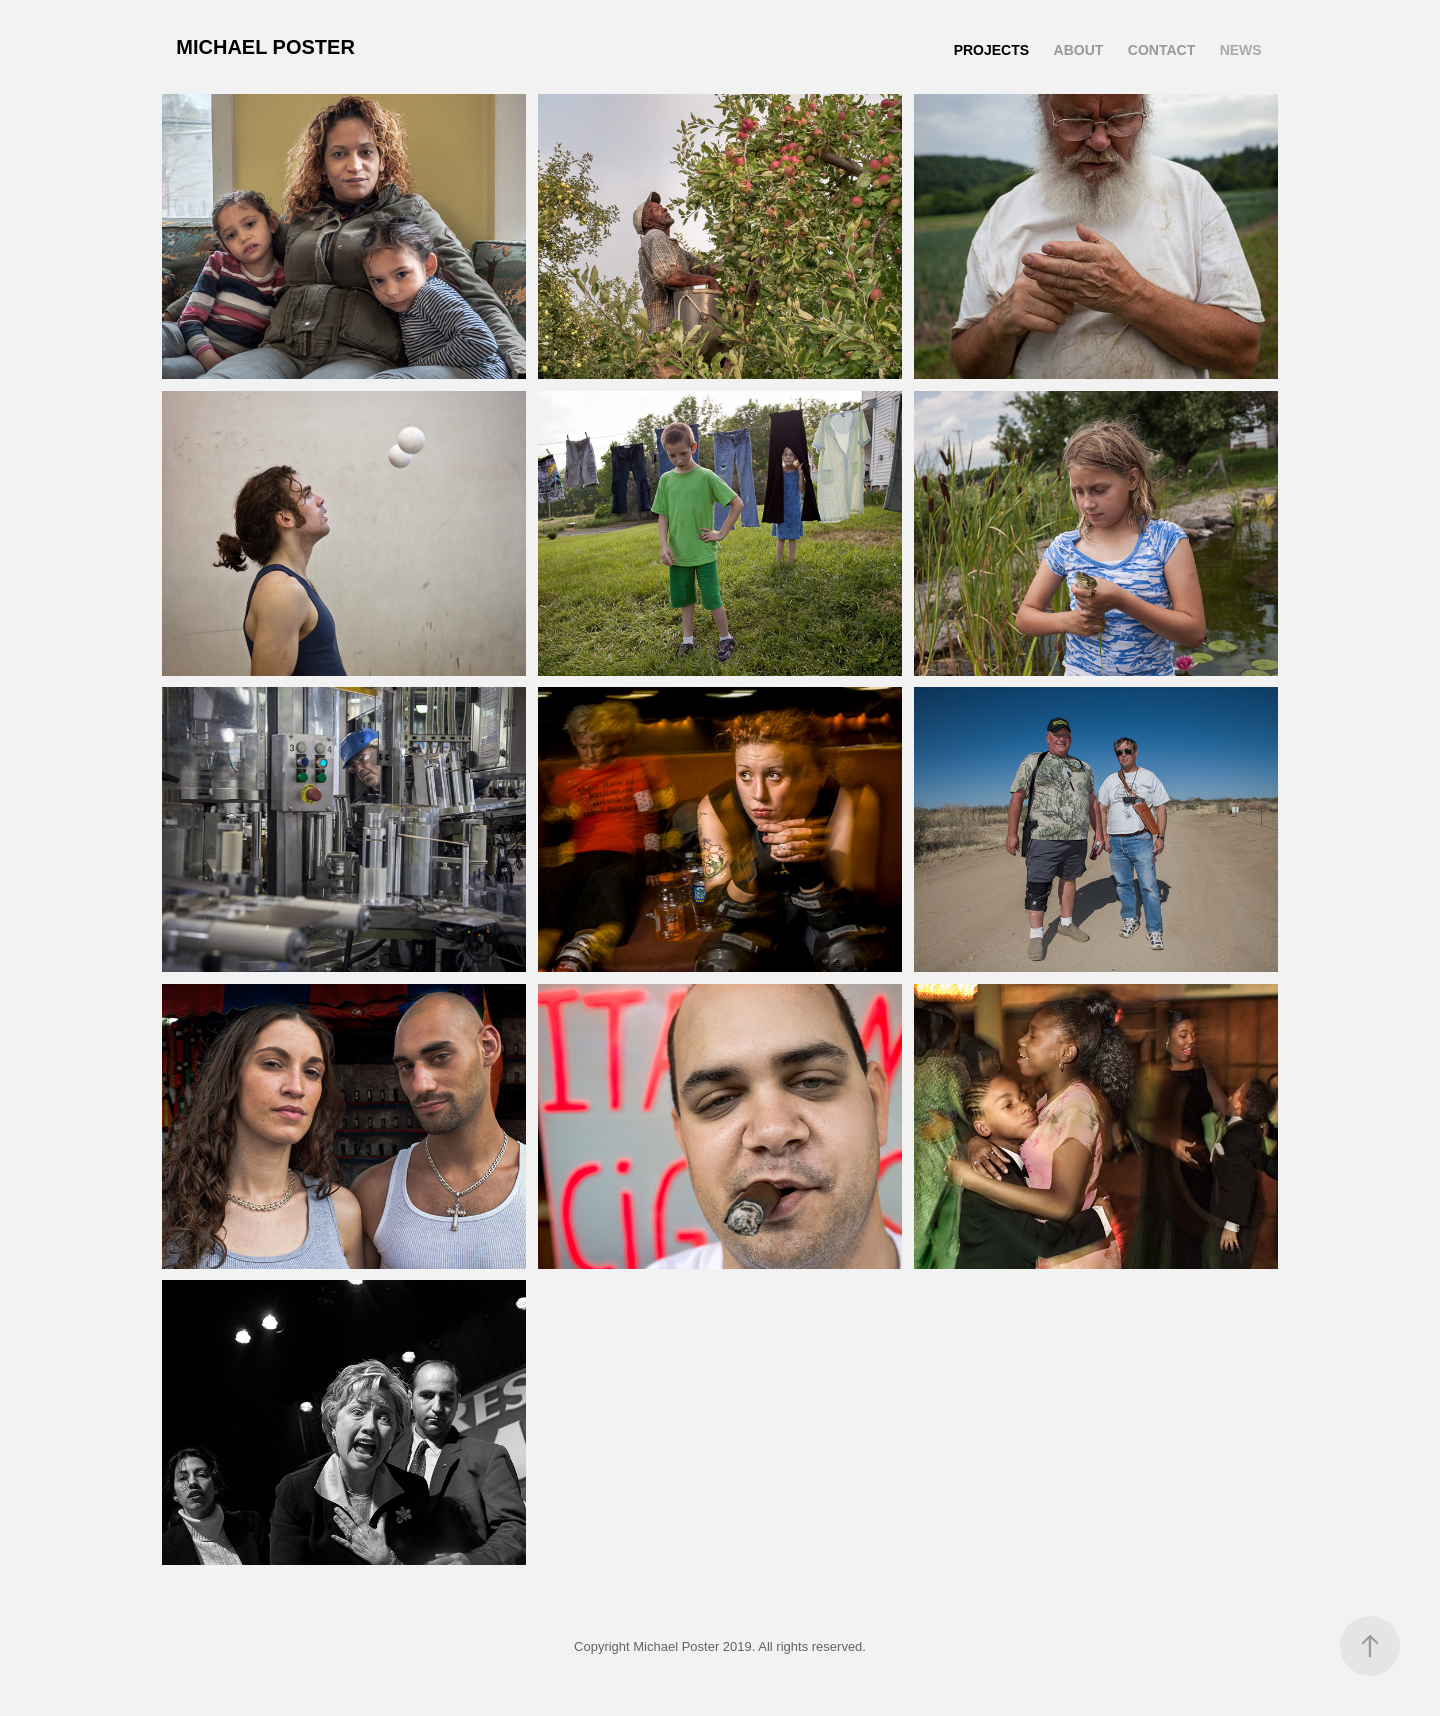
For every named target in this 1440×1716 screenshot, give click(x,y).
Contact (1161, 50)
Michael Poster (265, 47)
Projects (991, 50)
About (1079, 50)
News (1241, 50)
